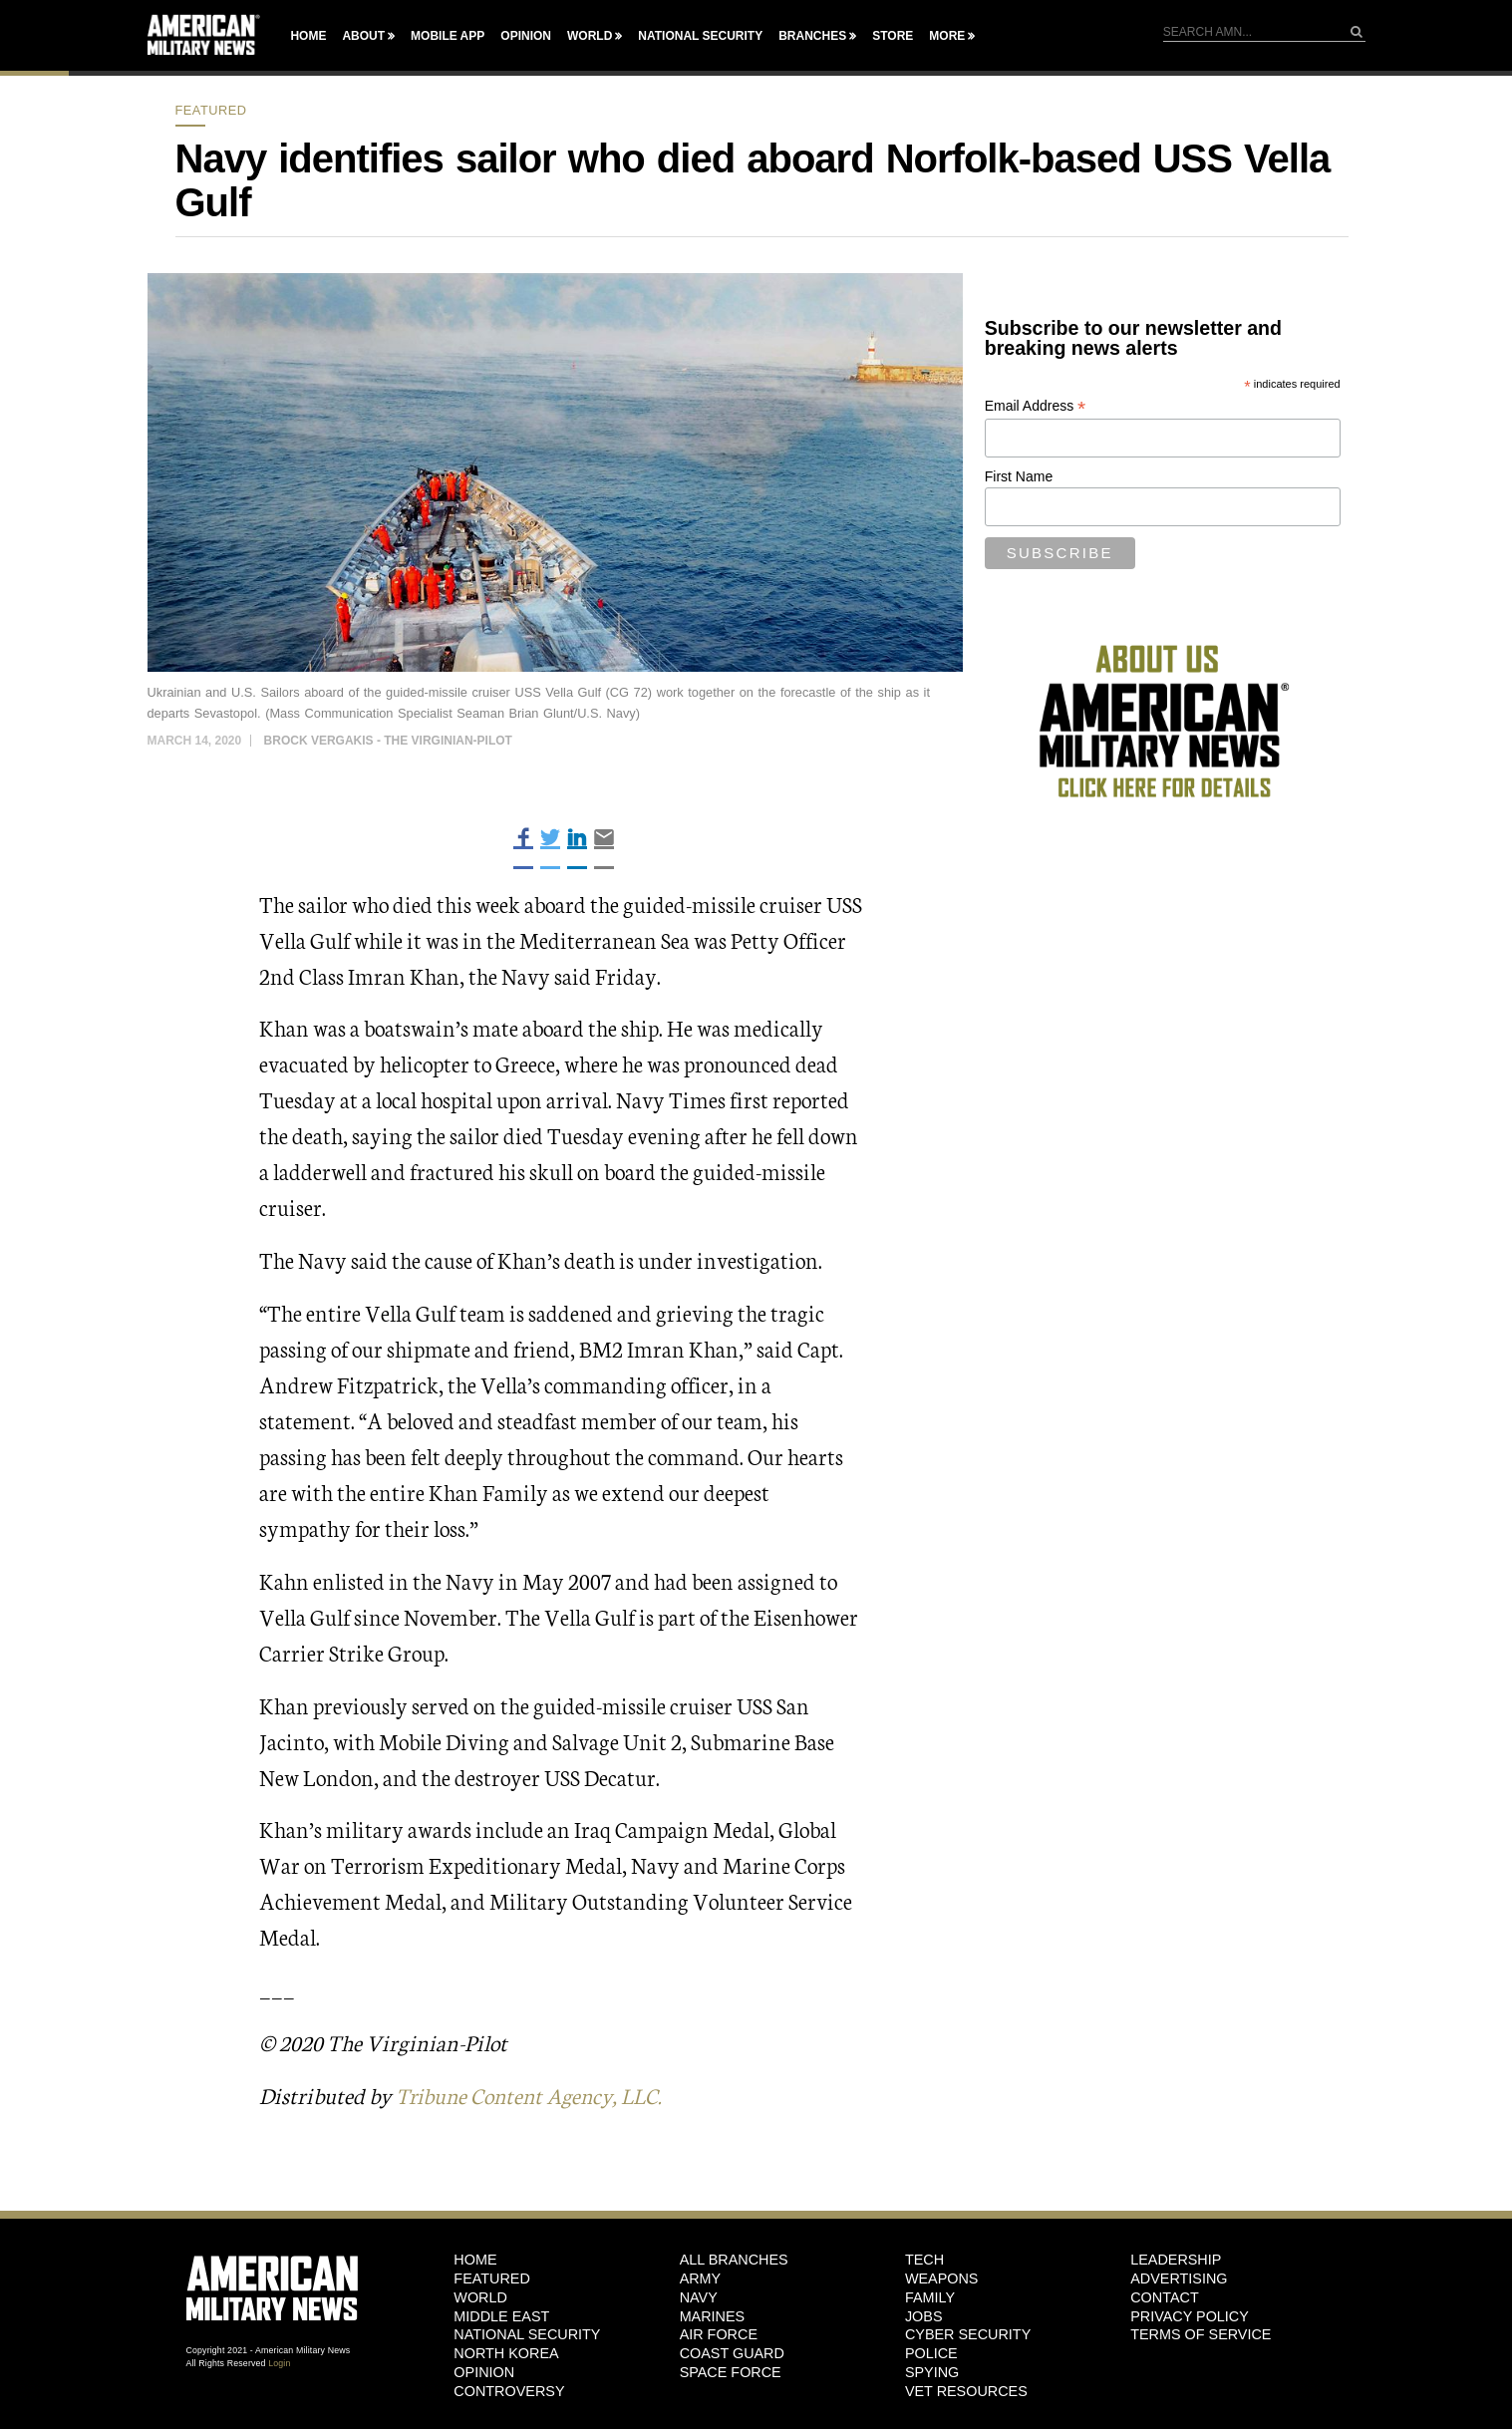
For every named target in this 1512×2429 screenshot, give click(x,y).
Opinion (525, 36)
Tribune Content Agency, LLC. (535, 2094)
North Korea (506, 2353)
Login (279, 2362)
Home (308, 36)
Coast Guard (732, 2353)
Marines (713, 2315)
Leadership (1175, 2260)
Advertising (1178, 2278)
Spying (932, 2371)
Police (931, 2353)
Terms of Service (1200, 2334)
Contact (1164, 2296)
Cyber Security (968, 2334)
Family (930, 2296)
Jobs (924, 2315)
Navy (699, 2296)
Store (892, 36)
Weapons (942, 2278)
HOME (475, 2260)
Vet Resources (966, 2390)
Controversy (509, 2390)
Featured (211, 110)
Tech (924, 2260)
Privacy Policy (1189, 2315)
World (589, 36)
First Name (1019, 476)
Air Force (718, 2334)
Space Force (730, 2371)
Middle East (501, 2315)
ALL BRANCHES (734, 2260)
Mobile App (447, 36)
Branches (812, 36)
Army (701, 2278)
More (947, 36)
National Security (700, 36)
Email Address (1035, 406)
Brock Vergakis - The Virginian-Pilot (388, 741)
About (363, 36)
